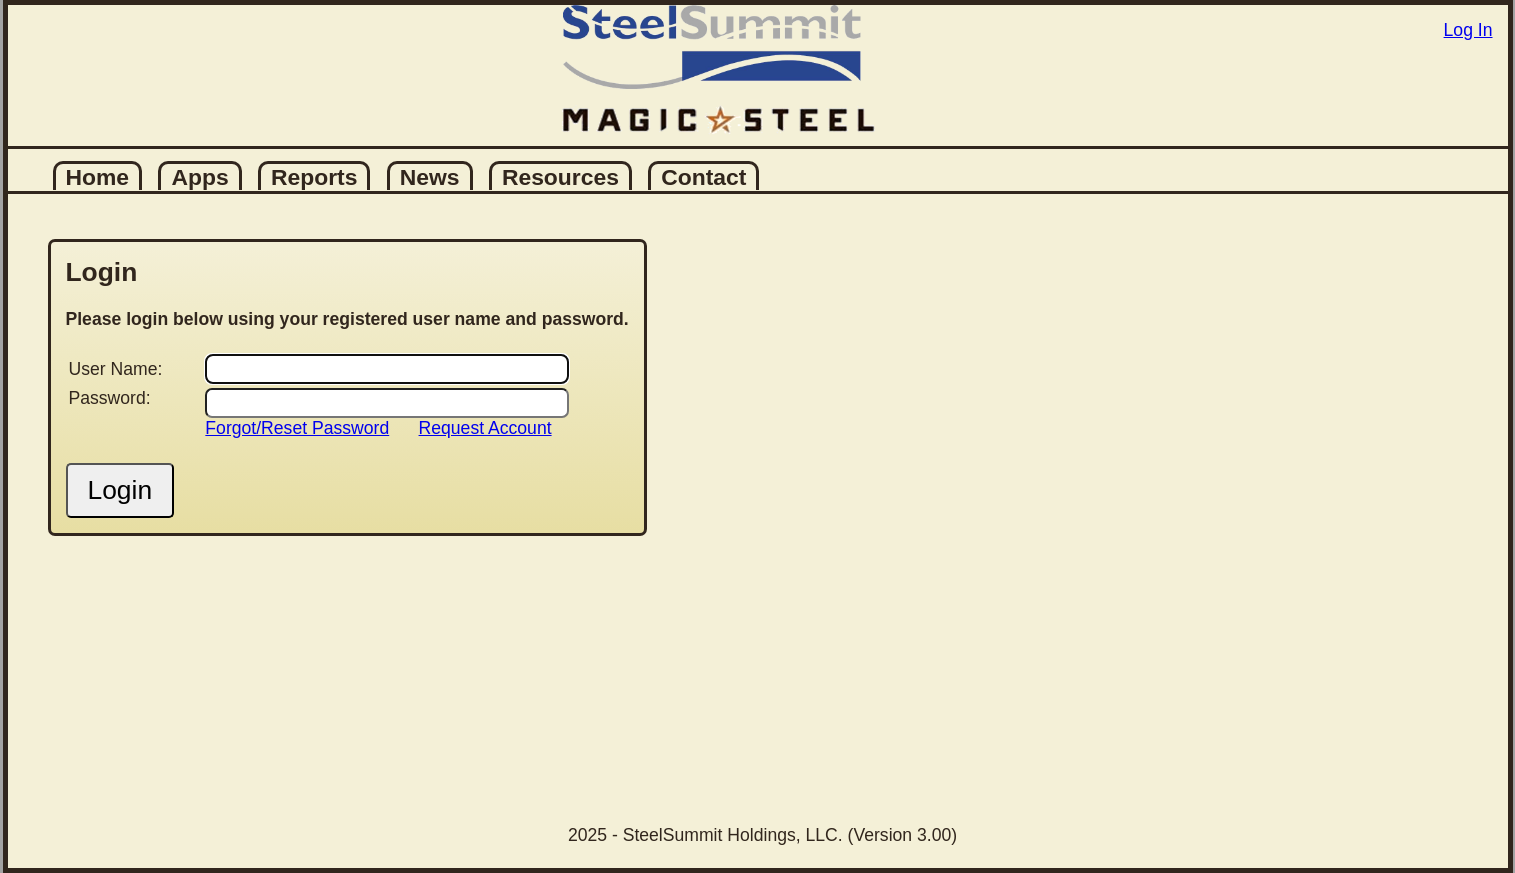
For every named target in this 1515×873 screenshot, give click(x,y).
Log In (1468, 30)
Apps (199, 177)
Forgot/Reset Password (297, 428)
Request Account (485, 428)
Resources (560, 177)
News (430, 177)
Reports (314, 177)
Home (98, 177)
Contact (703, 177)
